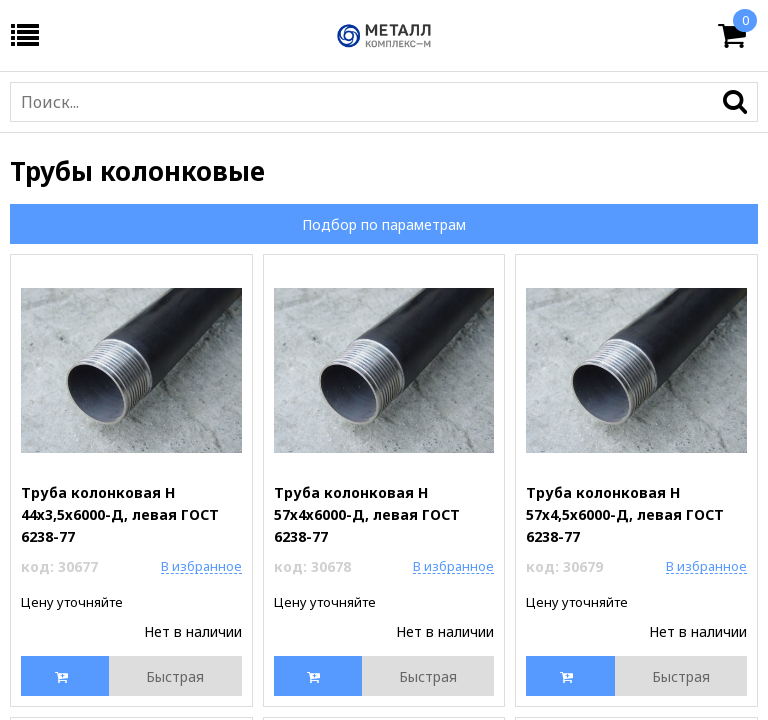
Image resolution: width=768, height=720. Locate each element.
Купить (66, 676)
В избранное (201, 566)
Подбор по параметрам (384, 224)
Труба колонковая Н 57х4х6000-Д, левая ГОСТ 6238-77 (367, 514)
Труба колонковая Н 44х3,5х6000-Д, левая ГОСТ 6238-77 (120, 514)
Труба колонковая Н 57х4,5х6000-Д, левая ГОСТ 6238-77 (625, 514)
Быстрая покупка (175, 681)
